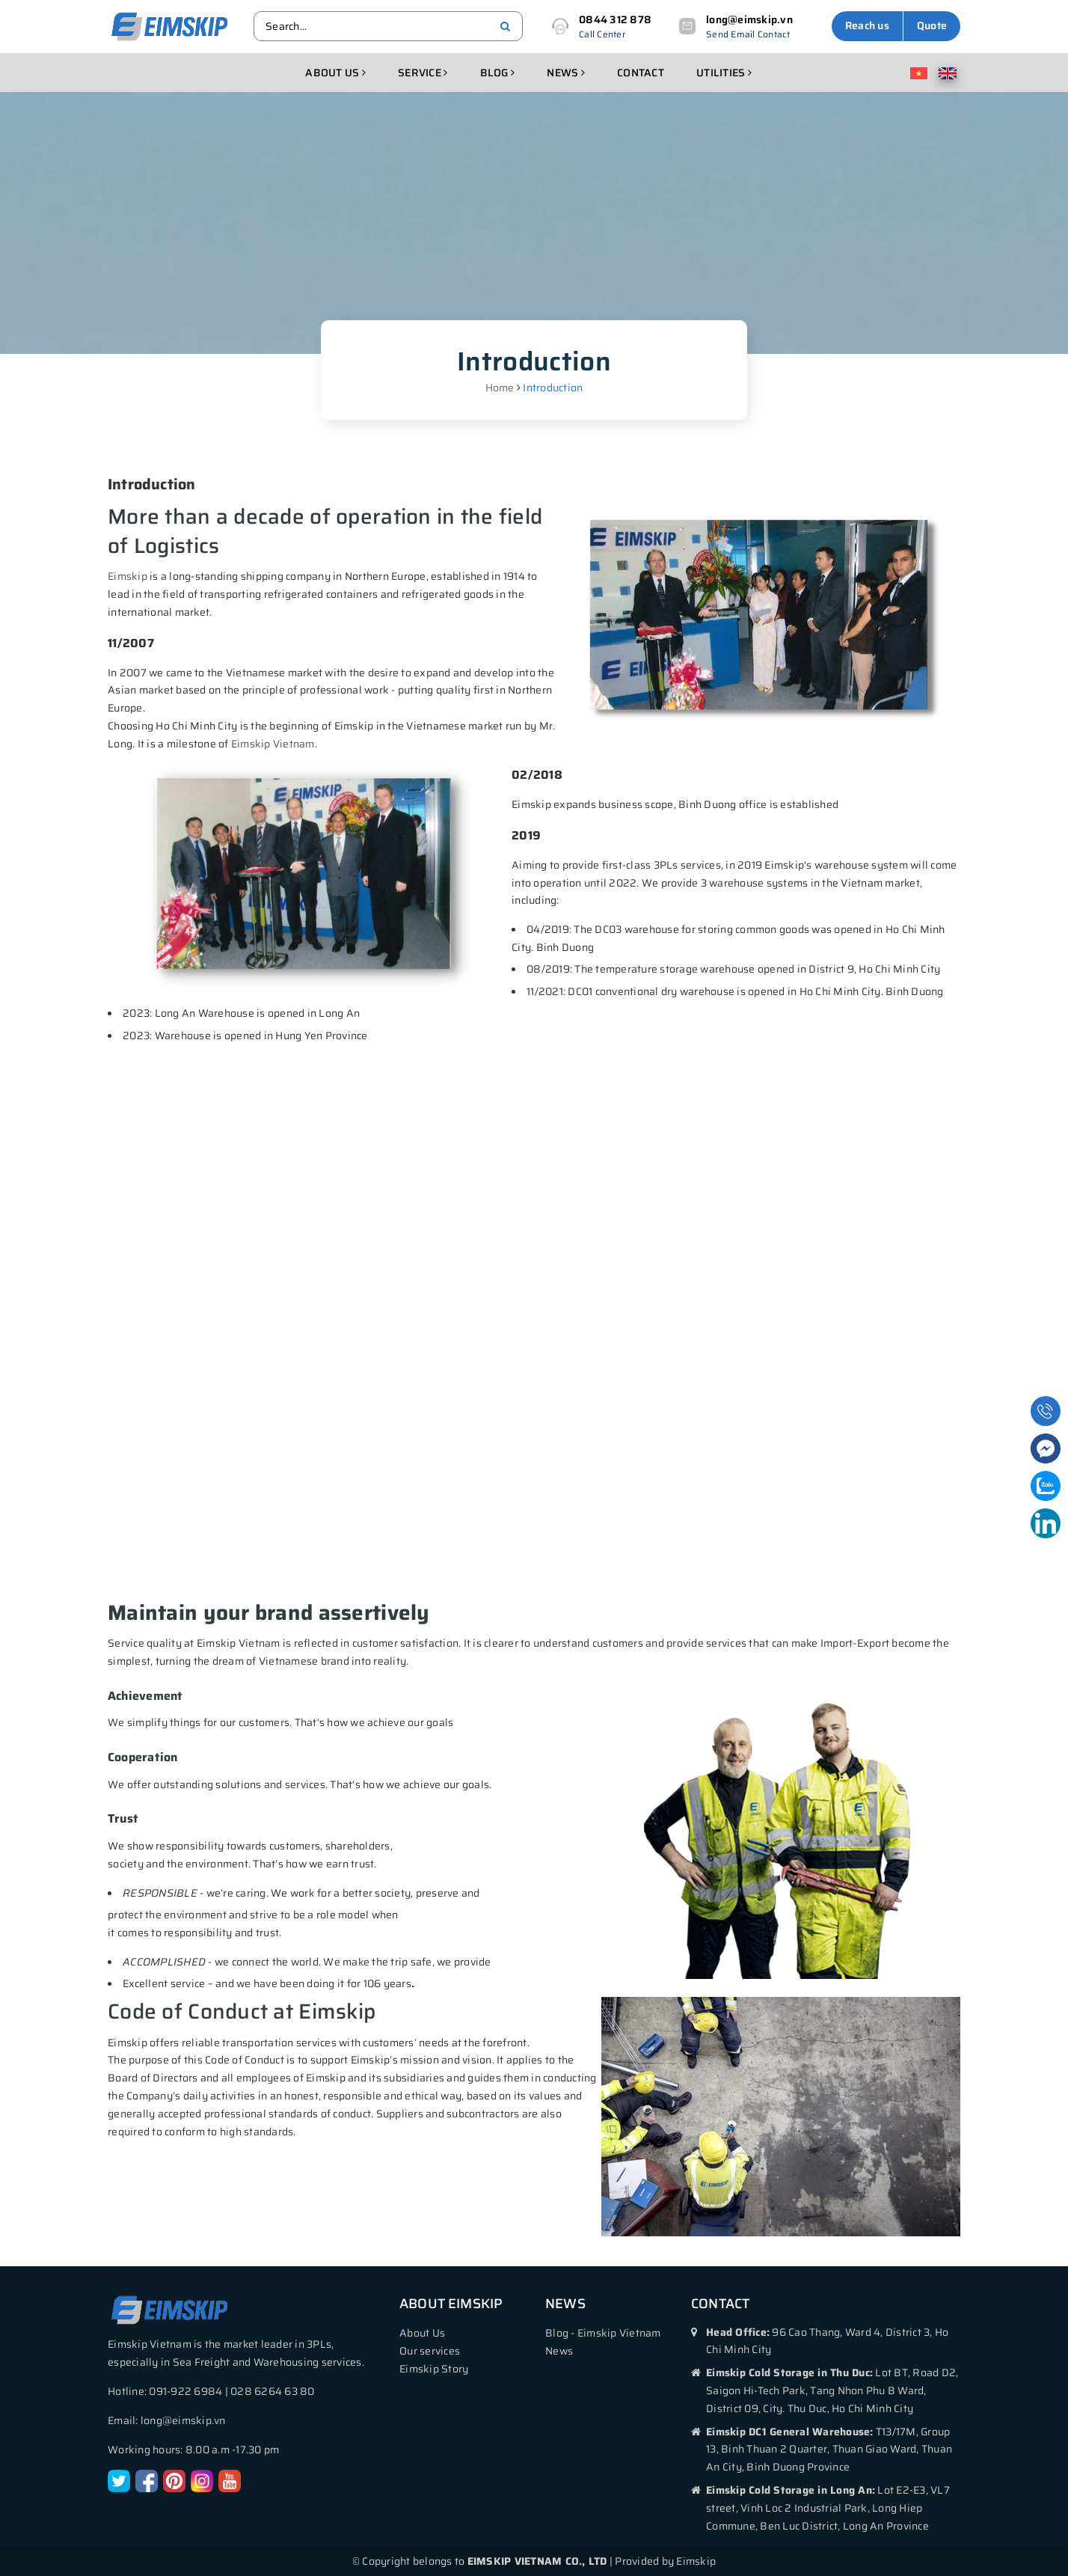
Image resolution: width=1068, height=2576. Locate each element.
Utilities (724, 72)
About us (335, 72)
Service (422, 72)
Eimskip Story (433, 2369)
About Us (422, 2333)
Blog (497, 72)
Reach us (867, 25)
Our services (429, 2351)
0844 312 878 (615, 19)
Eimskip (127, 576)
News (566, 72)
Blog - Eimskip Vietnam (603, 2333)
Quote (932, 25)
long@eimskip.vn (749, 19)
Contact (640, 72)
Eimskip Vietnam (273, 743)
